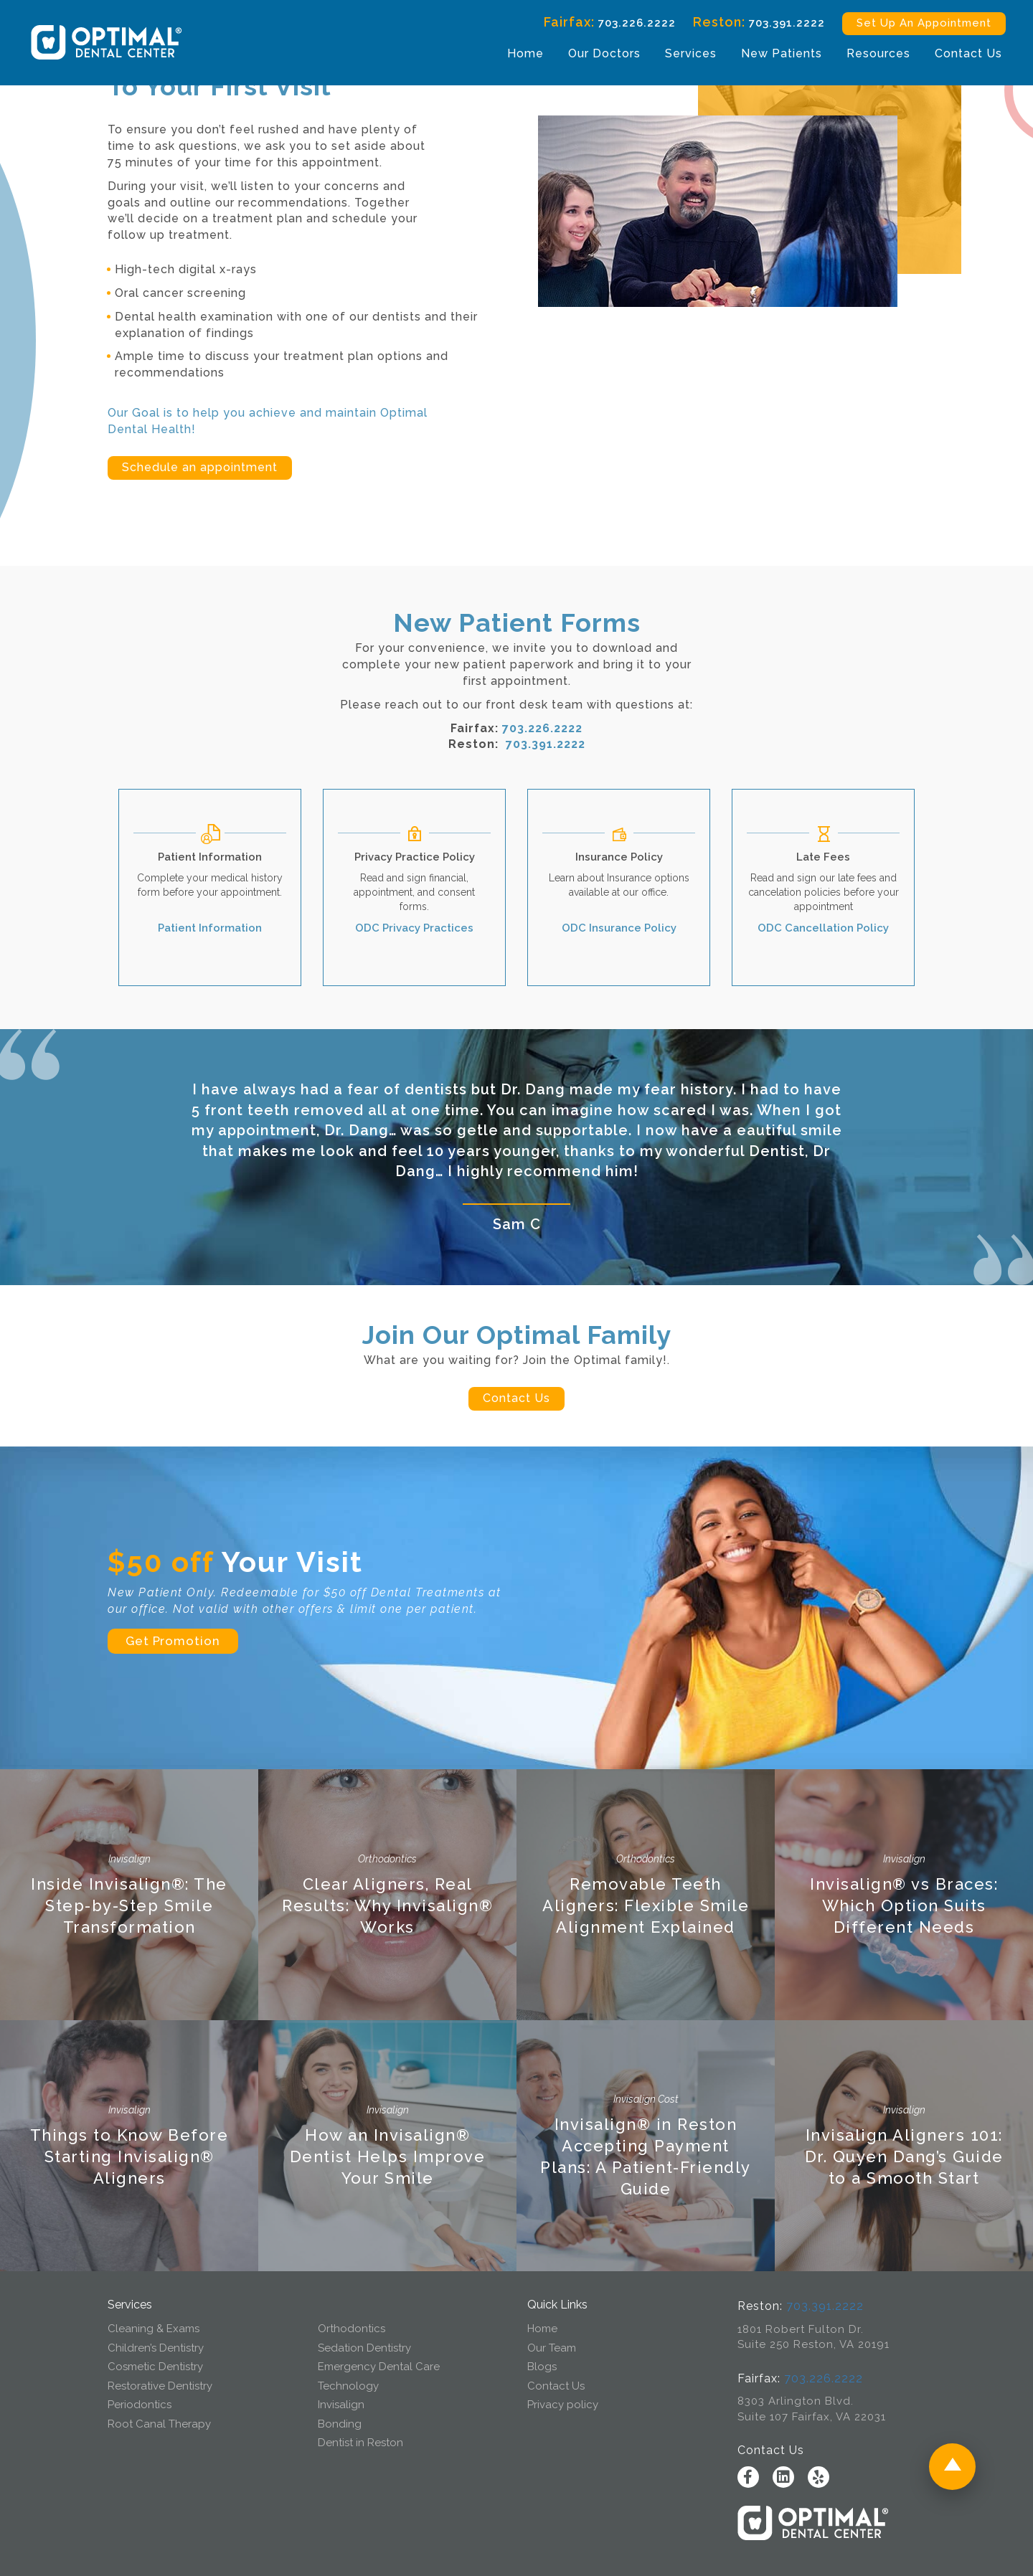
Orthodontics (351, 2328)
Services (679, 55)
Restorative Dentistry (160, 2386)
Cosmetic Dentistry (155, 2366)
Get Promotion (173, 1641)
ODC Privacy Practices (414, 928)
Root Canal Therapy (159, 2424)
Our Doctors (593, 55)
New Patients (770, 55)
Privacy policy (562, 2404)
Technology (348, 2386)
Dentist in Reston (360, 2442)
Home (514, 55)
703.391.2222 (775, 25)
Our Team (551, 2347)
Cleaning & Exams (153, 2328)
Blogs (542, 2366)
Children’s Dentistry (156, 2347)
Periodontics (139, 2404)
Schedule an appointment (200, 467)
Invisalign (341, 2404)
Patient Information (210, 928)
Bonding (340, 2424)
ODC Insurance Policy (619, 928)
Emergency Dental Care (379, 2366)
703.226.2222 (625, 25)
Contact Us (957, 55)
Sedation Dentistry (364, 2347)
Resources (867, 55)
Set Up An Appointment (912, 25)
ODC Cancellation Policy (823, 928)
